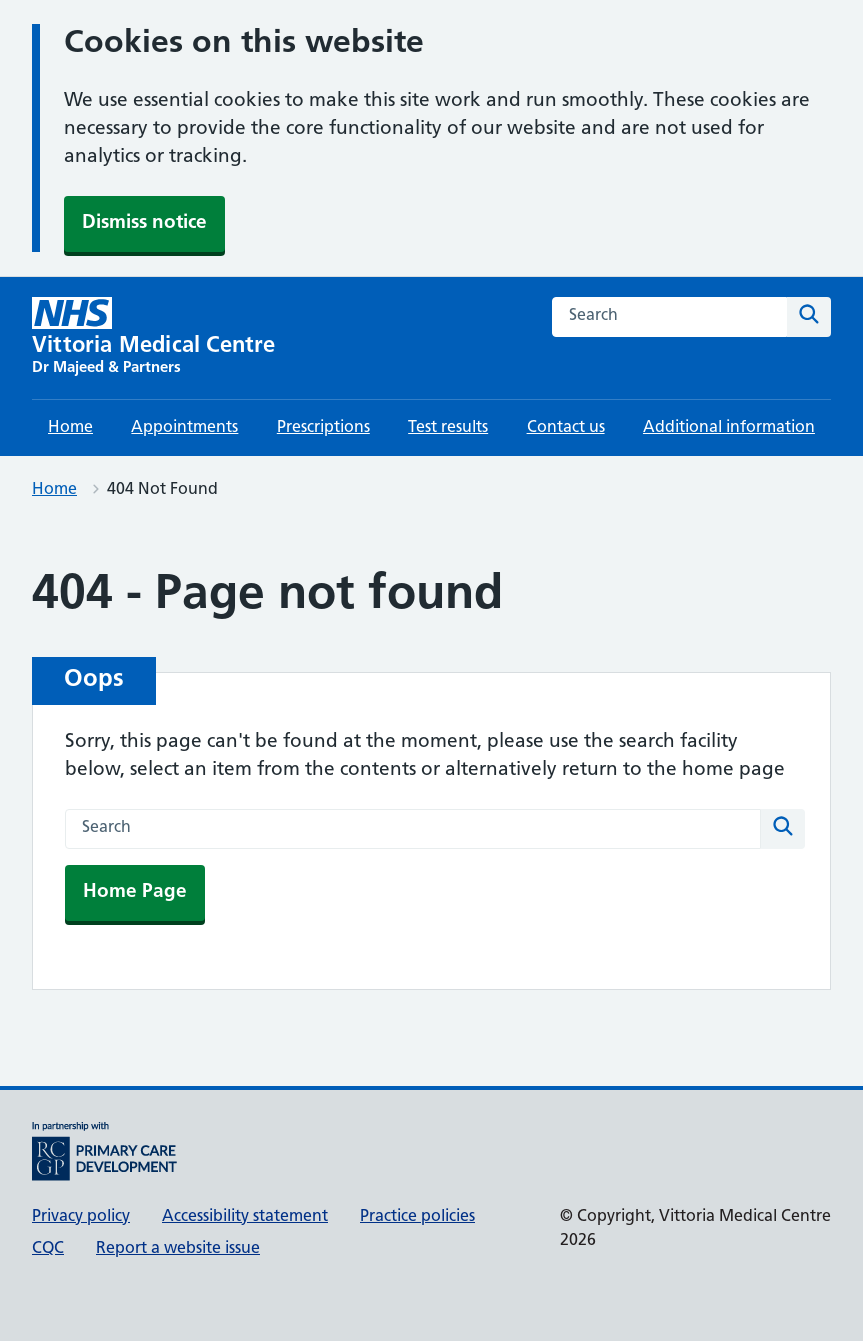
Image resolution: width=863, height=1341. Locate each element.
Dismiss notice (144, 223)
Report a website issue (178, 1249)
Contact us (566, 428)
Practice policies (417, 1217)
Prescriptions (323, 428)
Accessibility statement (245, 1217)
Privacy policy (81, 1217)
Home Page (135, 892)
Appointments (184, 428)
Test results (448, 428)
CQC (48, 1249)
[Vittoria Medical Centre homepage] (154, 338)
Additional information (729, 428)
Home (70, 428)
